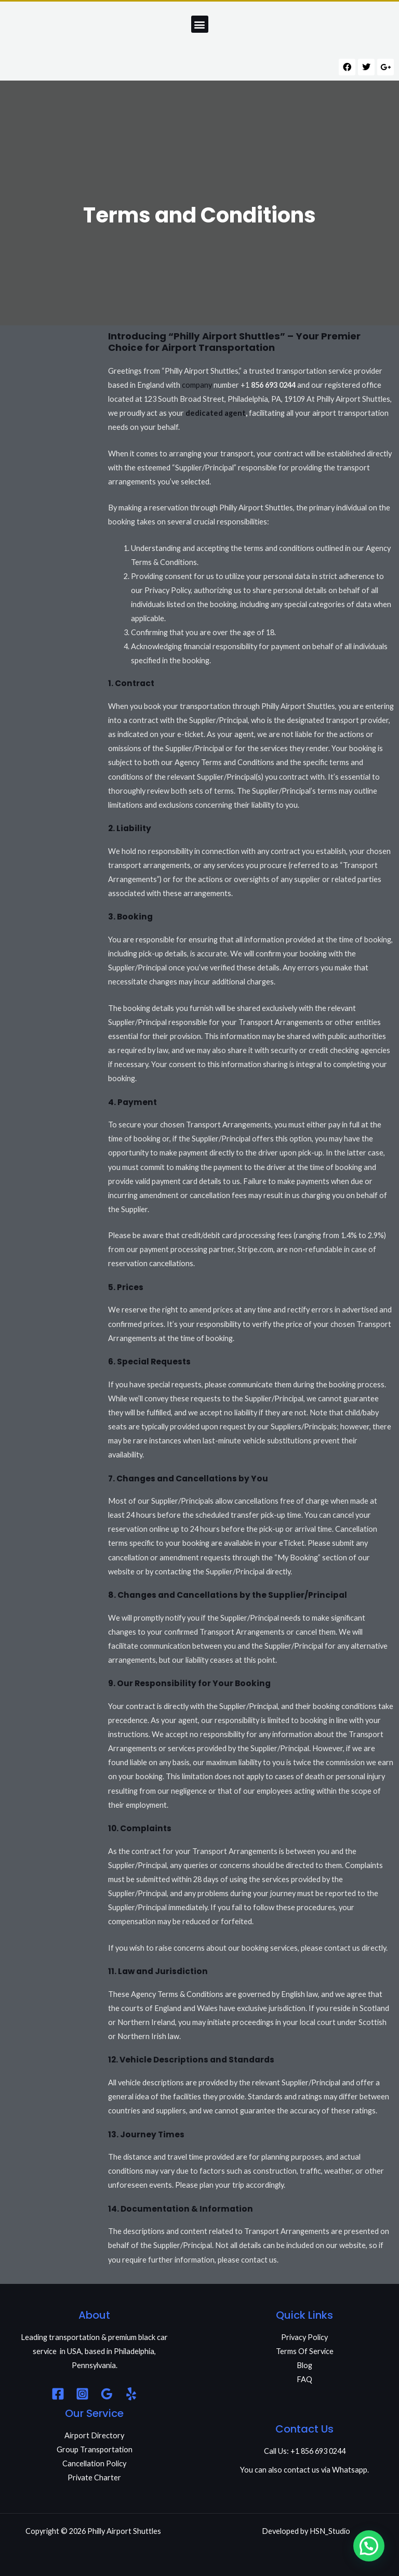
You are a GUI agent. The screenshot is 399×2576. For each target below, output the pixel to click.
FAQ (304, 2379)
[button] (199, 24)
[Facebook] (57, 2393)
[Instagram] (82, 2393)
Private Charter (94, 2477)
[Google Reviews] (106, 2393)
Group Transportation (94, 2449)
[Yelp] (131, 2393)
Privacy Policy (304, 2337)
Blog (304, 2365)
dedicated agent (215, 413)
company (197, 384)
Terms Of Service (305, 2351)
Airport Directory (94, 2435)
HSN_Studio (330, 2531)
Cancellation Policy (94, 2463)
